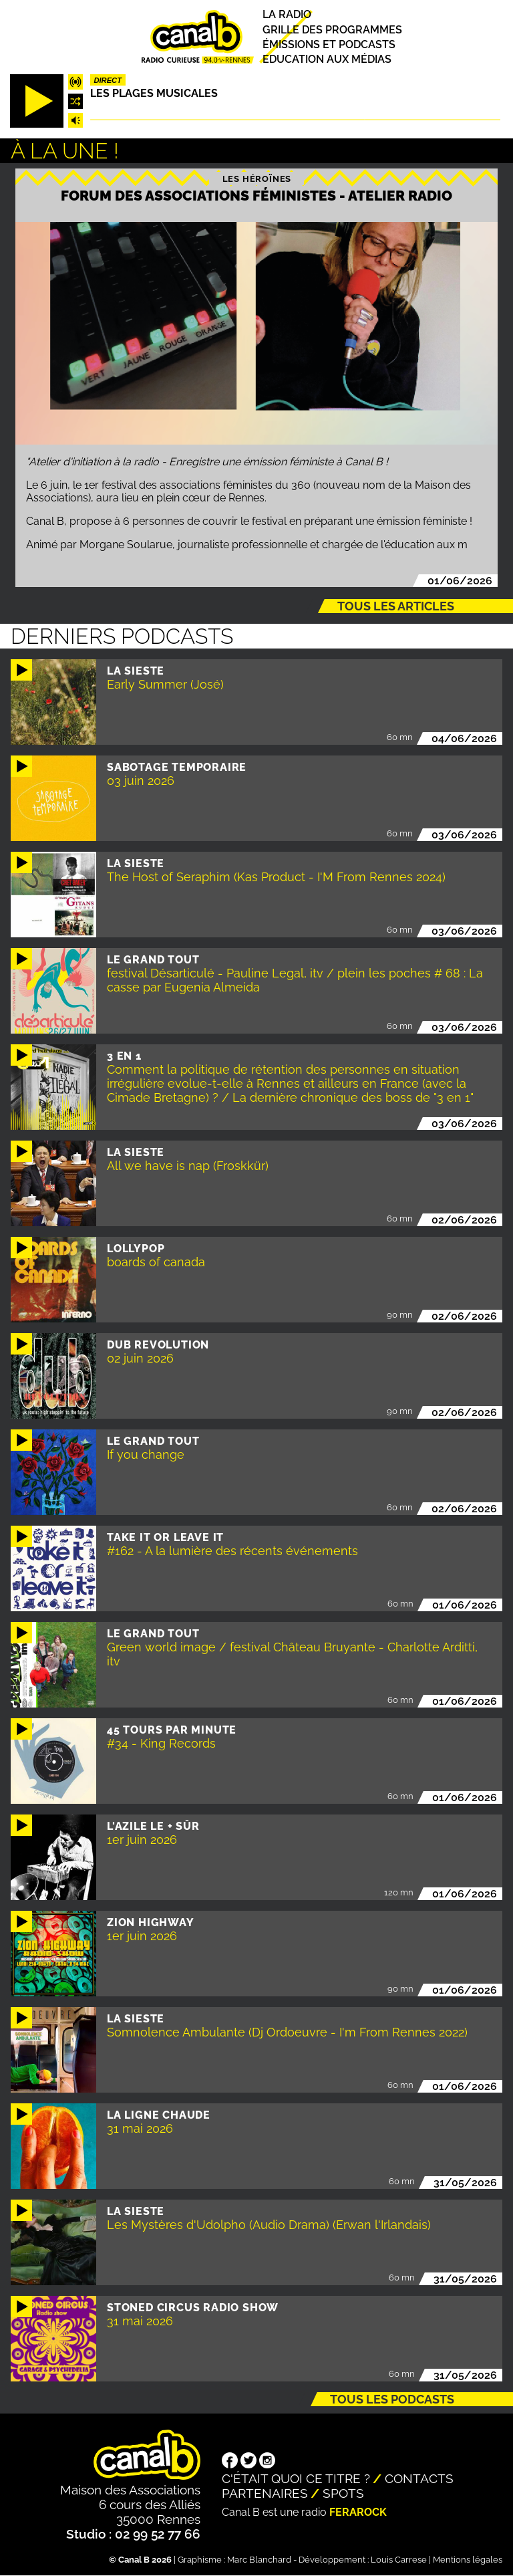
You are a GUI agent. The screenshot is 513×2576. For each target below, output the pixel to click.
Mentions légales (467, 2560)
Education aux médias (327, 59)
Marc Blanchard (259, 2560)
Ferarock (358, 2512)
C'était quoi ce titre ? (296, 2478)
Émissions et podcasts (329, 44)
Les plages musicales (154, 93)
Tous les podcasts (392, 2399)
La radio (287, 15)
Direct (108, 80)
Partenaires (265, 2493)
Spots (343, 2493)
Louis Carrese (399, 2560)
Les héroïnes (257, 179)
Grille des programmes (332, 29)
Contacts (419, 2478)
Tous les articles (395, 606)
